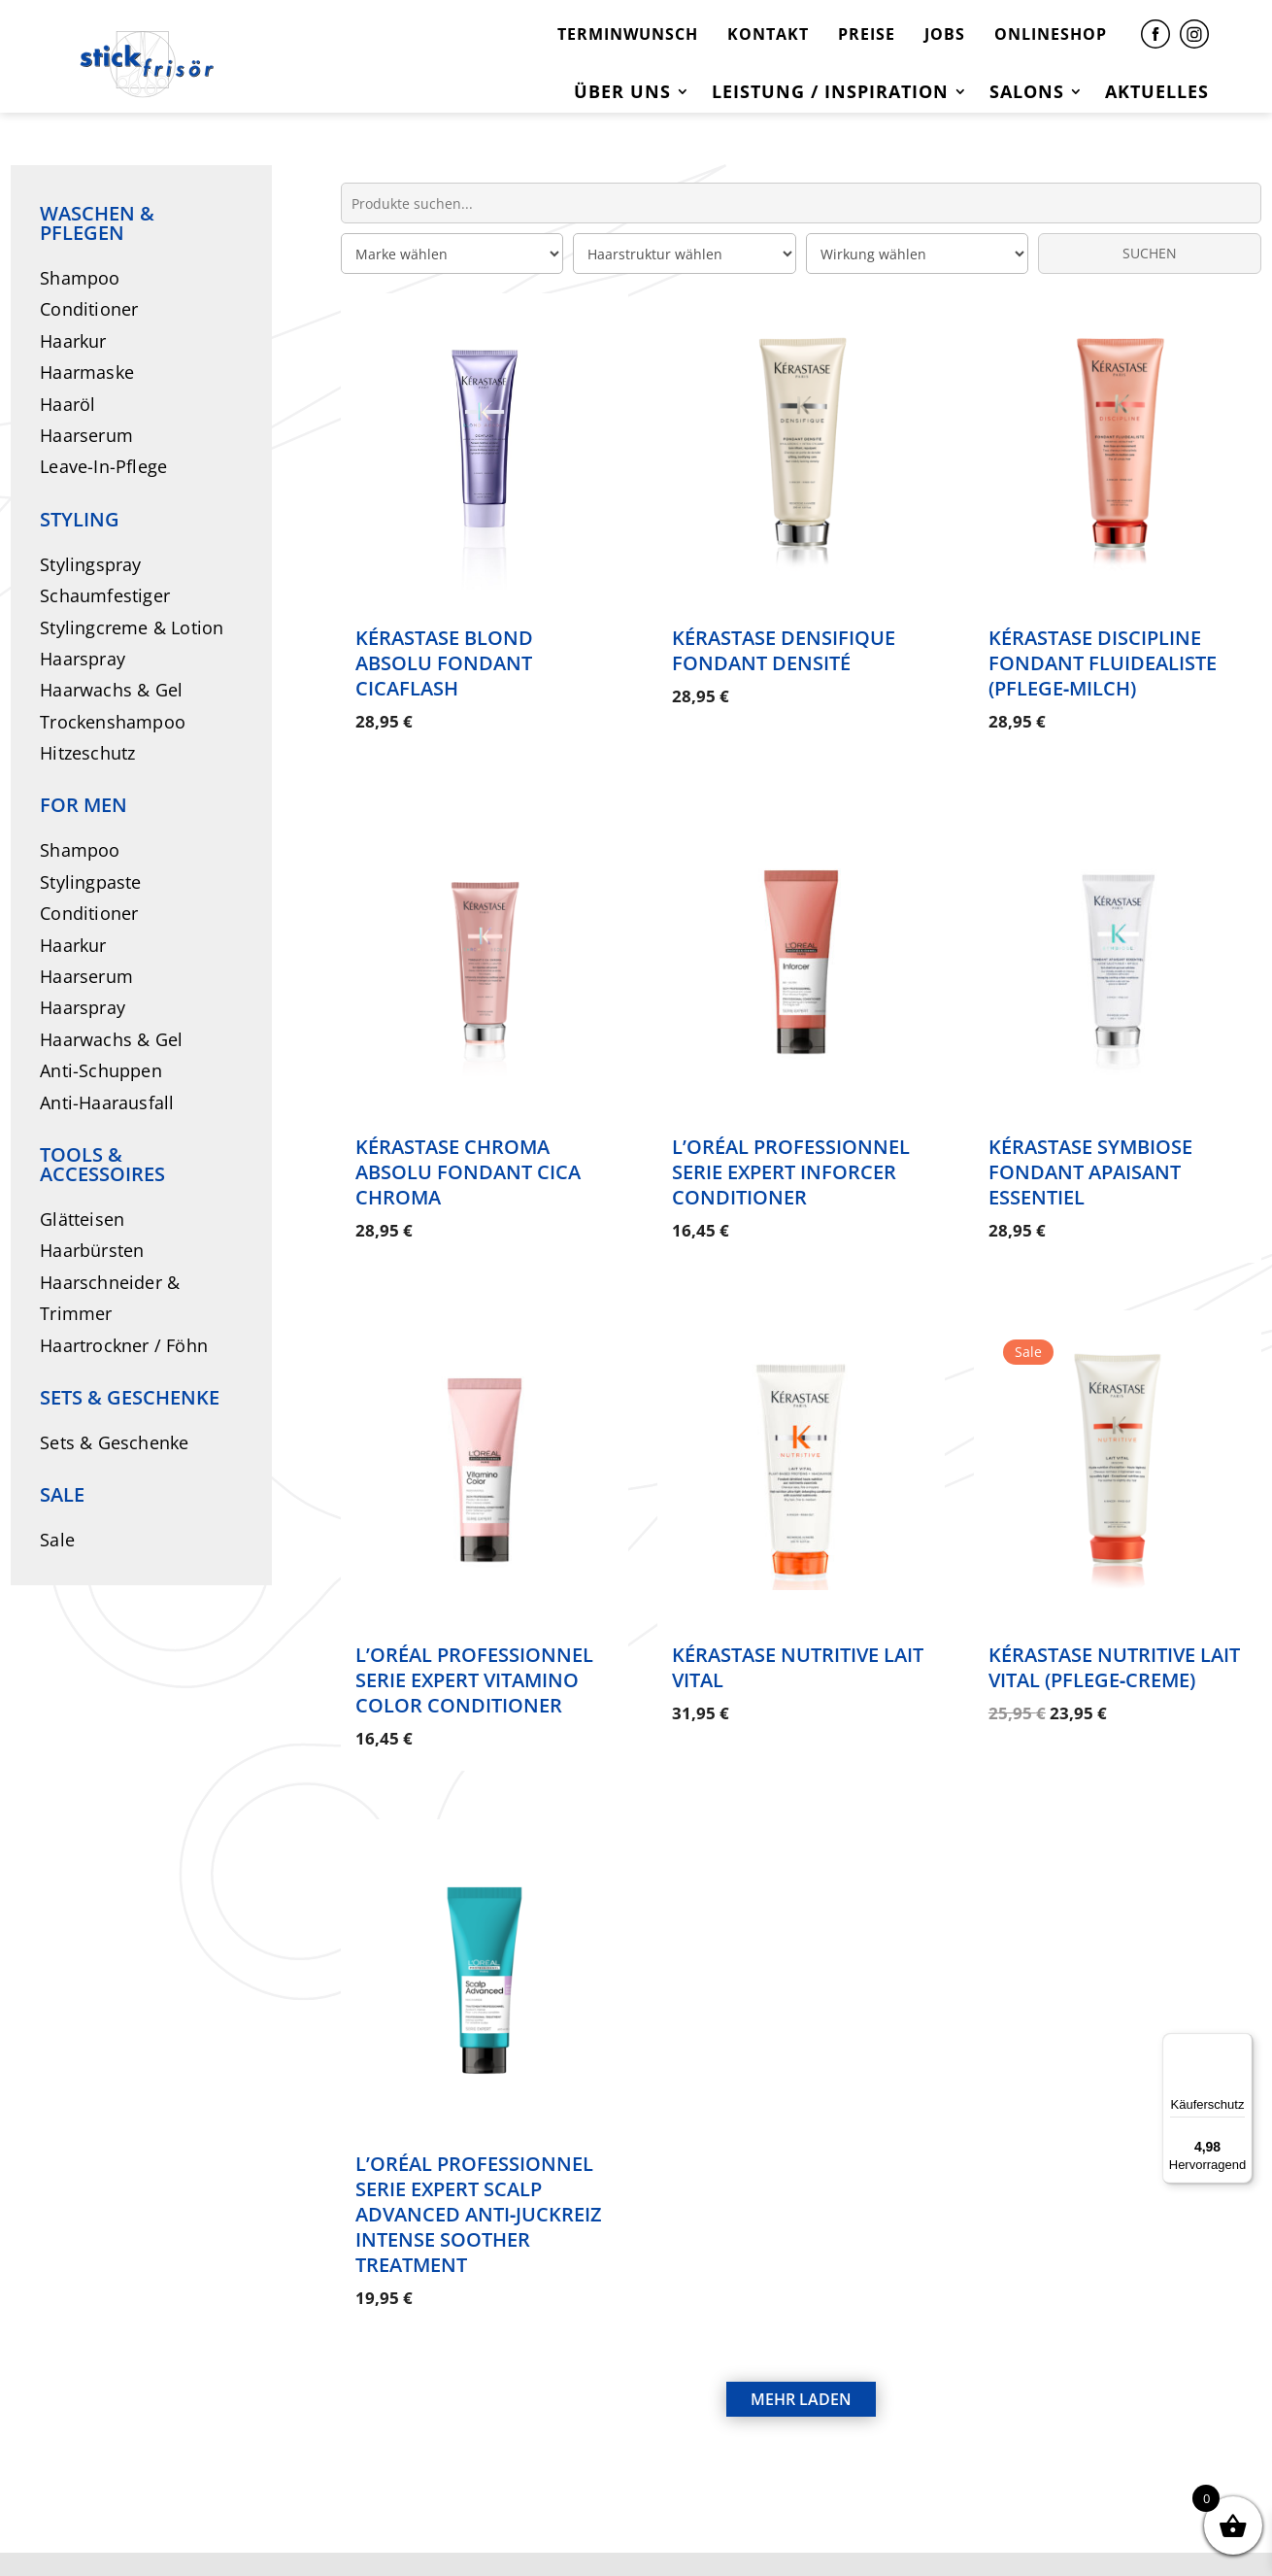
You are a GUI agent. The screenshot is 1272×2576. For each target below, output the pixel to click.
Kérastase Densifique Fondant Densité (783, 650)
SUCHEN (1149, 253)
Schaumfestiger (105, 595)
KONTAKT (768, 34)
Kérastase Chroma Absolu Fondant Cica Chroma (468, 1152)
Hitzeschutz (87, 752)
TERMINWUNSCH (627, 34)
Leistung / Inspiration (830, 94)
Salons (1026, 94)
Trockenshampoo (112, 721)
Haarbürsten (92, 1250)
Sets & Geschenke (114, 1442)
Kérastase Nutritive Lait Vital (797, 1629)
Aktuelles (1157, 94)
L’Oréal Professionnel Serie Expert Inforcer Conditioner (791, 1152)
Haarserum (86, 435)
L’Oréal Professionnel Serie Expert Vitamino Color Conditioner (474, 1642)
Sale (57, 1539)
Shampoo (79, 277)
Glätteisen (82, 1219)
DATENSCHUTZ (689, 2525)
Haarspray (82, 658)
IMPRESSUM (535, 2525)
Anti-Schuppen (101, 1070)
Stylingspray (90, 564)
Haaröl (67, 404)
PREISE (866, 34)
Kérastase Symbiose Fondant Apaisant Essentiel (1090, 1152)
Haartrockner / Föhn (124, 1345)
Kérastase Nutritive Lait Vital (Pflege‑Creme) (1114, 1629)
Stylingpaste (90, 882)
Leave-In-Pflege (103, 466)
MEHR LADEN (801, 2323)
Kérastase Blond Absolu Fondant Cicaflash (444, 663)
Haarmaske (87, 372)
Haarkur (73, 341)
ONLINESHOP (1050, 34)
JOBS (944, 34)
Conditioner (89, 309)
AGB (806, 2525)
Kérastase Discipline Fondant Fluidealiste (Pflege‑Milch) (1102, 663)
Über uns (622, 94)
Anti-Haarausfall (107, 1102)
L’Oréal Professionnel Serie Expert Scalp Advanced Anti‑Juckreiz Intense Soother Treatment (479, 2156)
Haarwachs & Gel (111, 689)
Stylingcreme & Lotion (131, 627)
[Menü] (1241, 2044)
